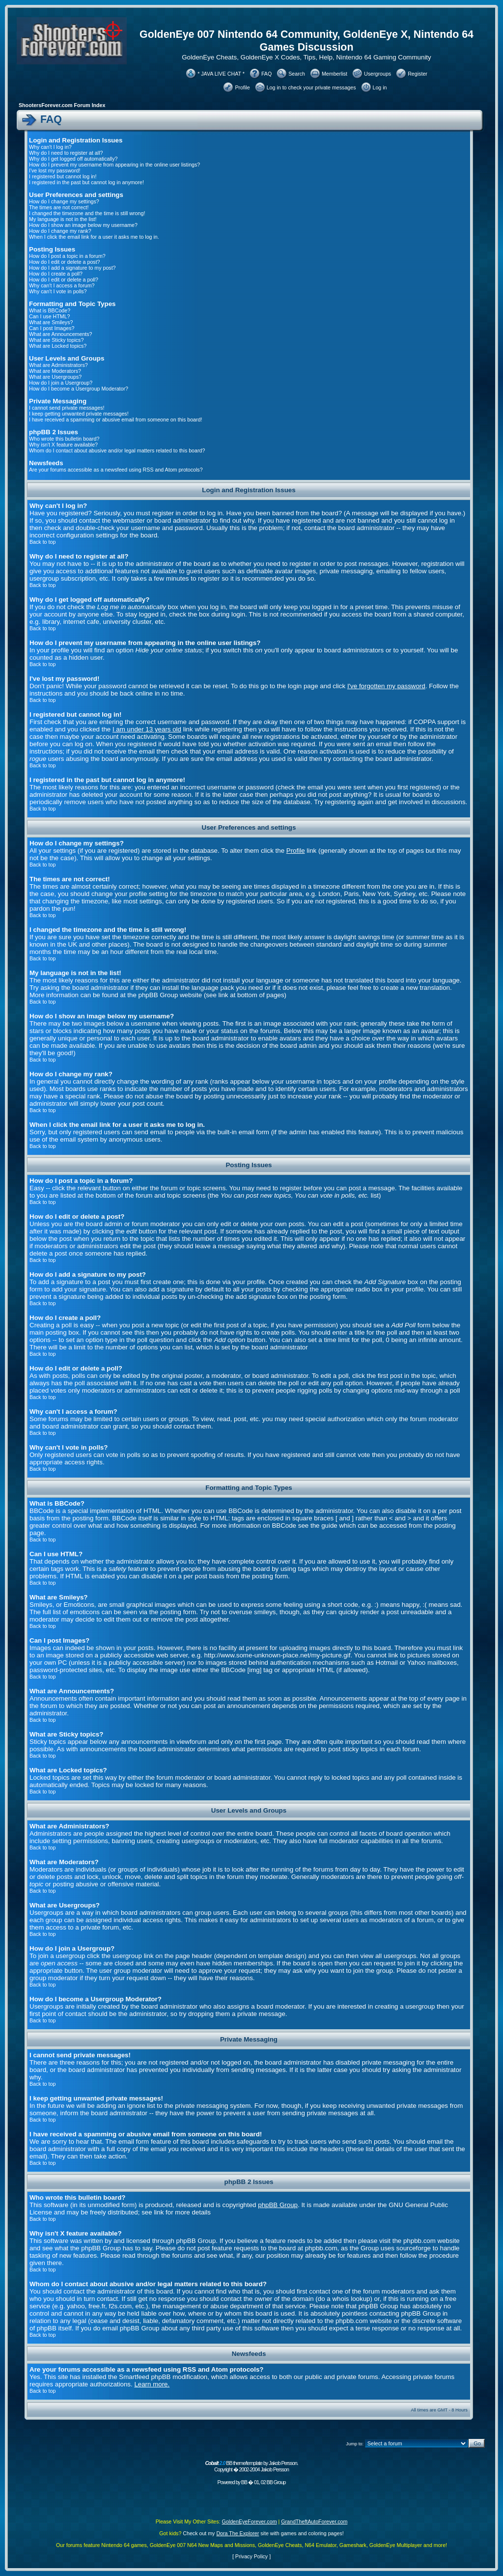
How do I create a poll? (56, 274)
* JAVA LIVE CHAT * (221, 74)
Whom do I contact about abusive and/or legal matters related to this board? (117, 450)
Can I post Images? (51, 328)
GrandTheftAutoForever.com (314, 2521)
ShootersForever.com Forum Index (62, 105)
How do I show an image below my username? (83, 225)
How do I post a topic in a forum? (67, 256)
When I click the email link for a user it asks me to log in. (94, 237)
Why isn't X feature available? (63, 445)
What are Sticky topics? (56, 340)
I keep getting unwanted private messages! (79, 414)
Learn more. (151, 2384)
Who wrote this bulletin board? (64, 439)
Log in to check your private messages (311, 87)
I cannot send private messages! (66, 408)
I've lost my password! (55, 170)
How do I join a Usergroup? (60, 383)
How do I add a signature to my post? (72, 268)
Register (417, 74)
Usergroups (377, 74)
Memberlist (334, 74)
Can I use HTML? (49, 316)
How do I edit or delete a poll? (63, 279)
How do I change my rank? (60, 231)
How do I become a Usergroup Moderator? (78, 389)
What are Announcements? (60, 334)
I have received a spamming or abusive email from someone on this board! (115, 419)
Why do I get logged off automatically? (73, 159)
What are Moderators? (55, 371)
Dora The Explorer (237, 2533)
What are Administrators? (58, 365)
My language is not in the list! (62, 219)
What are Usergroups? (55, 377)
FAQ (266, 74)
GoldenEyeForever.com (249, 2521)
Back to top (42, 542)
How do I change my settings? (64, 201)
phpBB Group (278, 2205)
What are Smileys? (51, 322)
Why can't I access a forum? (62, 285)
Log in (380, 87)
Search (296, 74)
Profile (242, 87)
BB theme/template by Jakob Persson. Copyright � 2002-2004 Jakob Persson (251, 2466)
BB (244, 2482)
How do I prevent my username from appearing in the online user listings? (114, 165)
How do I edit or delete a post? (64, 262)
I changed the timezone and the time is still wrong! (87, 213)
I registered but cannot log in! (62, 176)
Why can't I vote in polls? (58, 291)
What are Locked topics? (57, 346)
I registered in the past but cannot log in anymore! (86, 182)
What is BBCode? (49, 310)
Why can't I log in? (50, 147)
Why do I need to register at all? (66, 153)
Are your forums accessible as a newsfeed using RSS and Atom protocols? (116, 470)
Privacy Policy (251, 2556)
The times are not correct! (58, 207)
